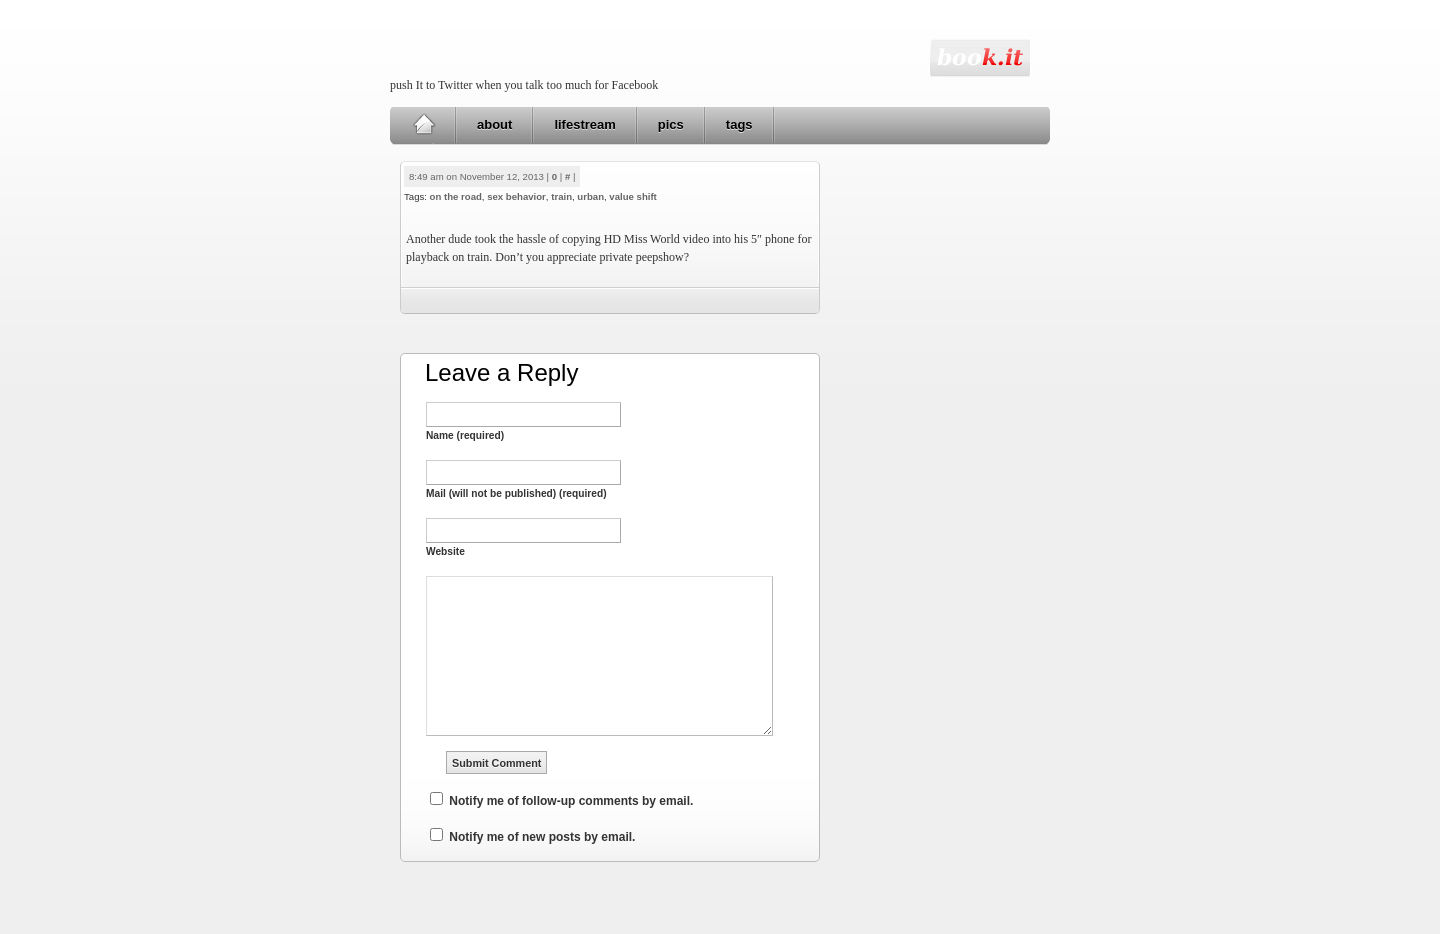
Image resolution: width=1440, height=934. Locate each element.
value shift (632, 196)
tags (739, 124)
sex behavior (516, 196)
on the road (456, 196)
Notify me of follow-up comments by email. (571, 801)
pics (671, 124)
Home (423, 125)
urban (590, 196)
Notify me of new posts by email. (542, 837)
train (561, 196)
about (494, 124)
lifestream (584, 124)
